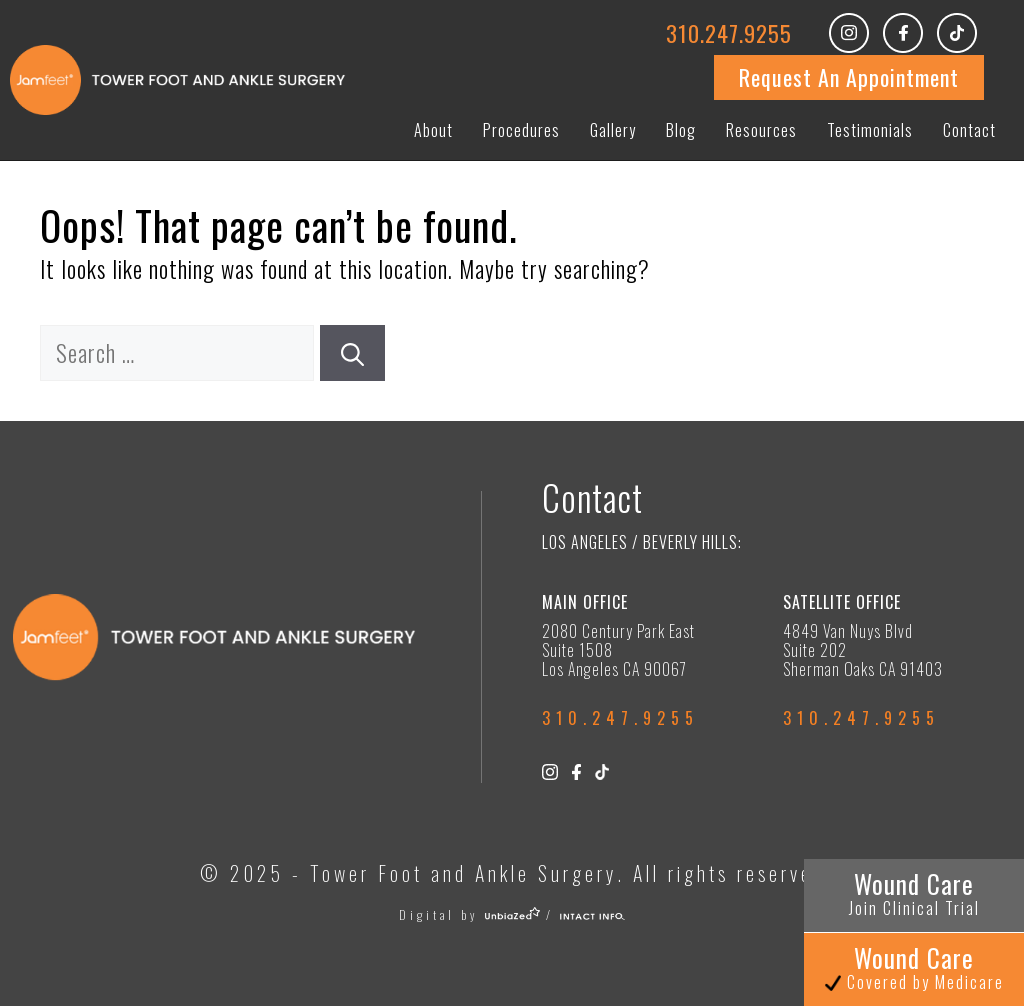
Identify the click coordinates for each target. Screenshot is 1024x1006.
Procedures (521, 130)
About (433, 130)
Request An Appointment (849, 77)
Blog (681, 130)
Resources (761, 130)
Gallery (613, 130)
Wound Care (914, 892)
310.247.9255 (729, 33)
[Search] (352, 353)
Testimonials (870, 130)
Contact (969, 130)
